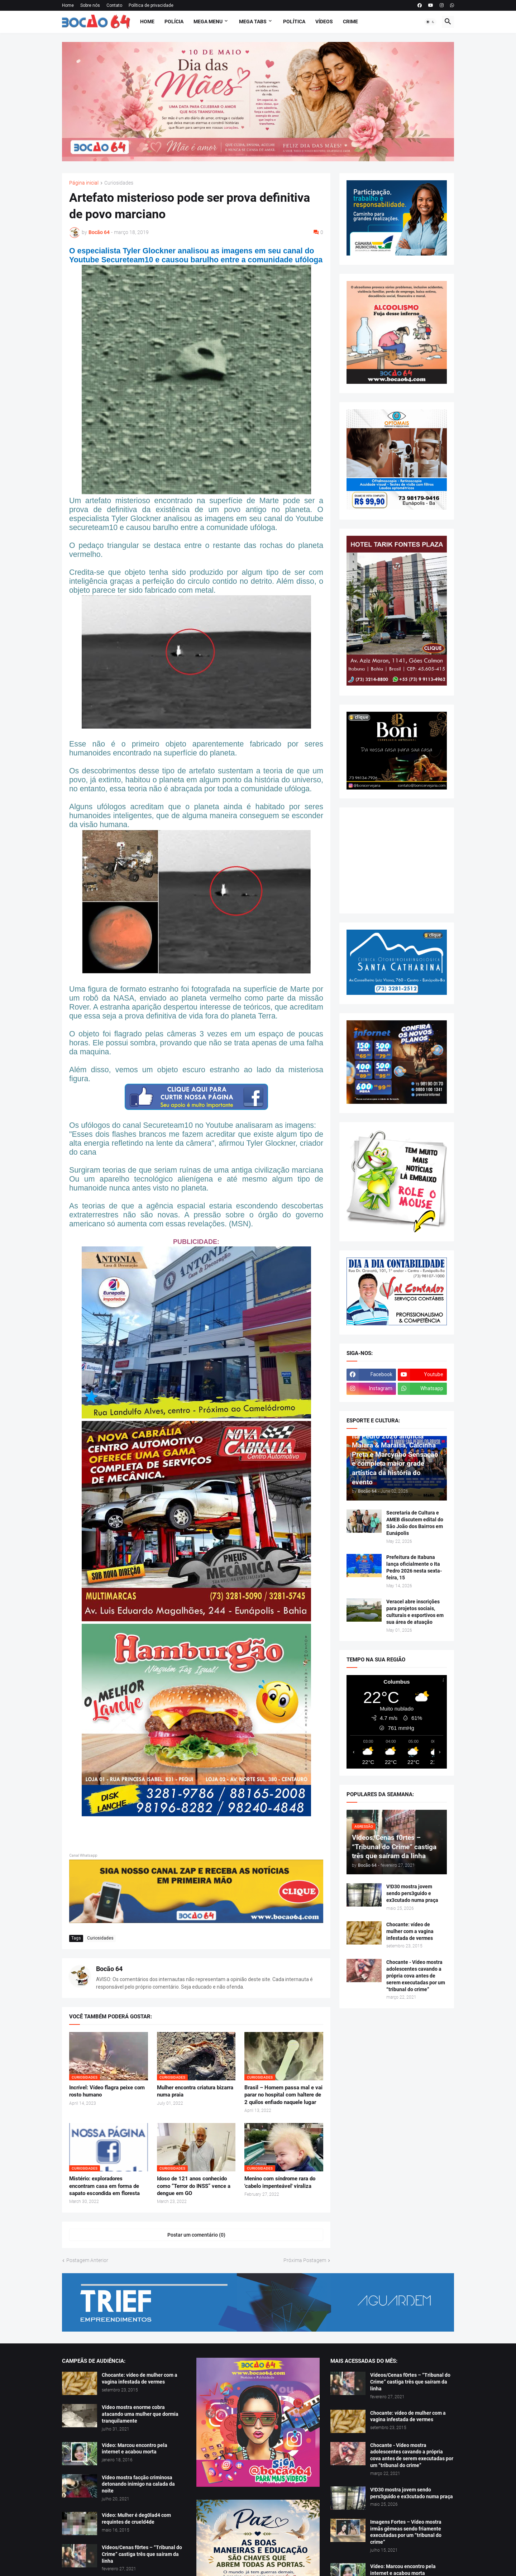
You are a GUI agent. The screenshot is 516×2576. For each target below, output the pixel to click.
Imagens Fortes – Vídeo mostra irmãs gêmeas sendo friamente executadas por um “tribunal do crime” (405, 2532)
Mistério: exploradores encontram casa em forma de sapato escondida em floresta (104, 2185)
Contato (114, 5)
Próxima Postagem (304, 2260)
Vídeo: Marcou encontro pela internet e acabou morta (134, 2448)
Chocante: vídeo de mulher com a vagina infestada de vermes (410, 1931)
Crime (350, 21)
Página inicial (84, 183)
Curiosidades (118, 183)
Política (294, 21)
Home (68, 5)
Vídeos (324, 21)
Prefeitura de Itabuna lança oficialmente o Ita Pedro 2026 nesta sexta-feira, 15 (414, 1567)
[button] (430, 21)
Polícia (173, 21)
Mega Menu (208, 21)
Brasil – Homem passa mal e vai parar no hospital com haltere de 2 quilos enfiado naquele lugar (283, 2094)
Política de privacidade (151, 5)
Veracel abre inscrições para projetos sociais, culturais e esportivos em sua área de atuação (415, 1612)
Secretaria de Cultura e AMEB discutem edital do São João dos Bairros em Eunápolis (414, 1523)
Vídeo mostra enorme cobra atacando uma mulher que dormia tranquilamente (140, 2414)
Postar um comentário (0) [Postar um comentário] (196, 2235)
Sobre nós (90, 5)
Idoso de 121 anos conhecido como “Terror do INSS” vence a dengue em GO (193, 2185)
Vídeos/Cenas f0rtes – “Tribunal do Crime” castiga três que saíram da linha (142, 2554)
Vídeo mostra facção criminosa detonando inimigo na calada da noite (138, 2484)
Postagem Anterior (87, 2260)
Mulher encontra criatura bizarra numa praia (195, 2091)
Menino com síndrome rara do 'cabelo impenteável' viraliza (279, 2182)
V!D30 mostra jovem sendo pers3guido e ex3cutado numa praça (412, 1893)
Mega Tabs (253, 21)
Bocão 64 (109, 1968)
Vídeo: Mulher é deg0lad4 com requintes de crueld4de (136, 2518)
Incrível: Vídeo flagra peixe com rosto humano (107, 2091)
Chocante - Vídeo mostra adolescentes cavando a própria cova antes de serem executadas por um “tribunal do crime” (415, 1975)
